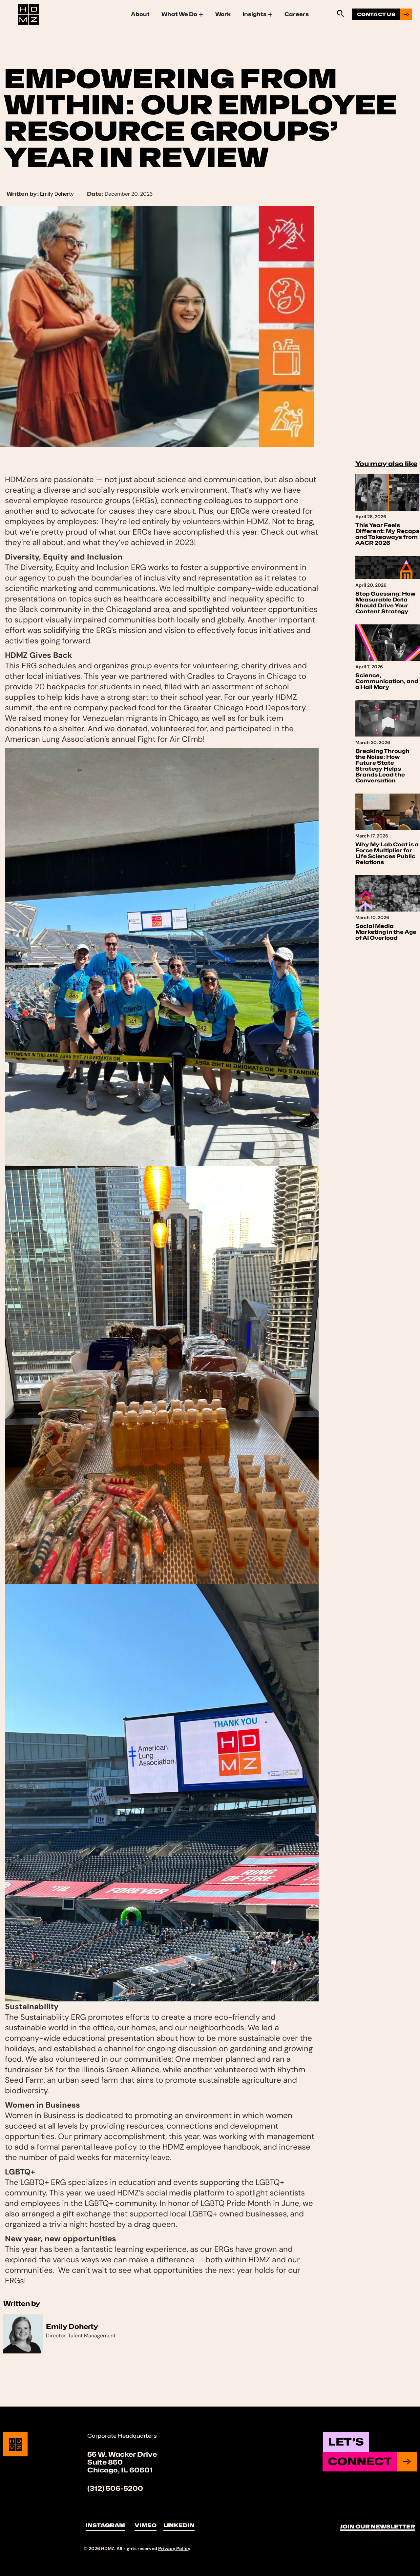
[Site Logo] (28, 14)
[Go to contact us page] (382, 14)
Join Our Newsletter (377, 2527)
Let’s (346, 2441)
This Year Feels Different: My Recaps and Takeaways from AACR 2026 (387, 534)
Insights (257, 14)
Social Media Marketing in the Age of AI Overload (385, 932)
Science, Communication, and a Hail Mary (386, 681)
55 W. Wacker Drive (122, 2454)
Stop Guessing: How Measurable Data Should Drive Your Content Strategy (385, 603)
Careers (296, 14)
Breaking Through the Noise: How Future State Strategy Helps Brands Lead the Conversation (382, 766)
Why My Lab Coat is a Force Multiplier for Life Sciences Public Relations (387, 853)
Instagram (105, 2525)
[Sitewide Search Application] (340, 13)
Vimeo (146, 2525)
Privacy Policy (174, 2548)
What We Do (182, 14)
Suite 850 (105, 2462)
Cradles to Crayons (221, 676)
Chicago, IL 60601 (120, 2470)
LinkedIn (179, 2525)
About (140, 14)
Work (223, 14)
